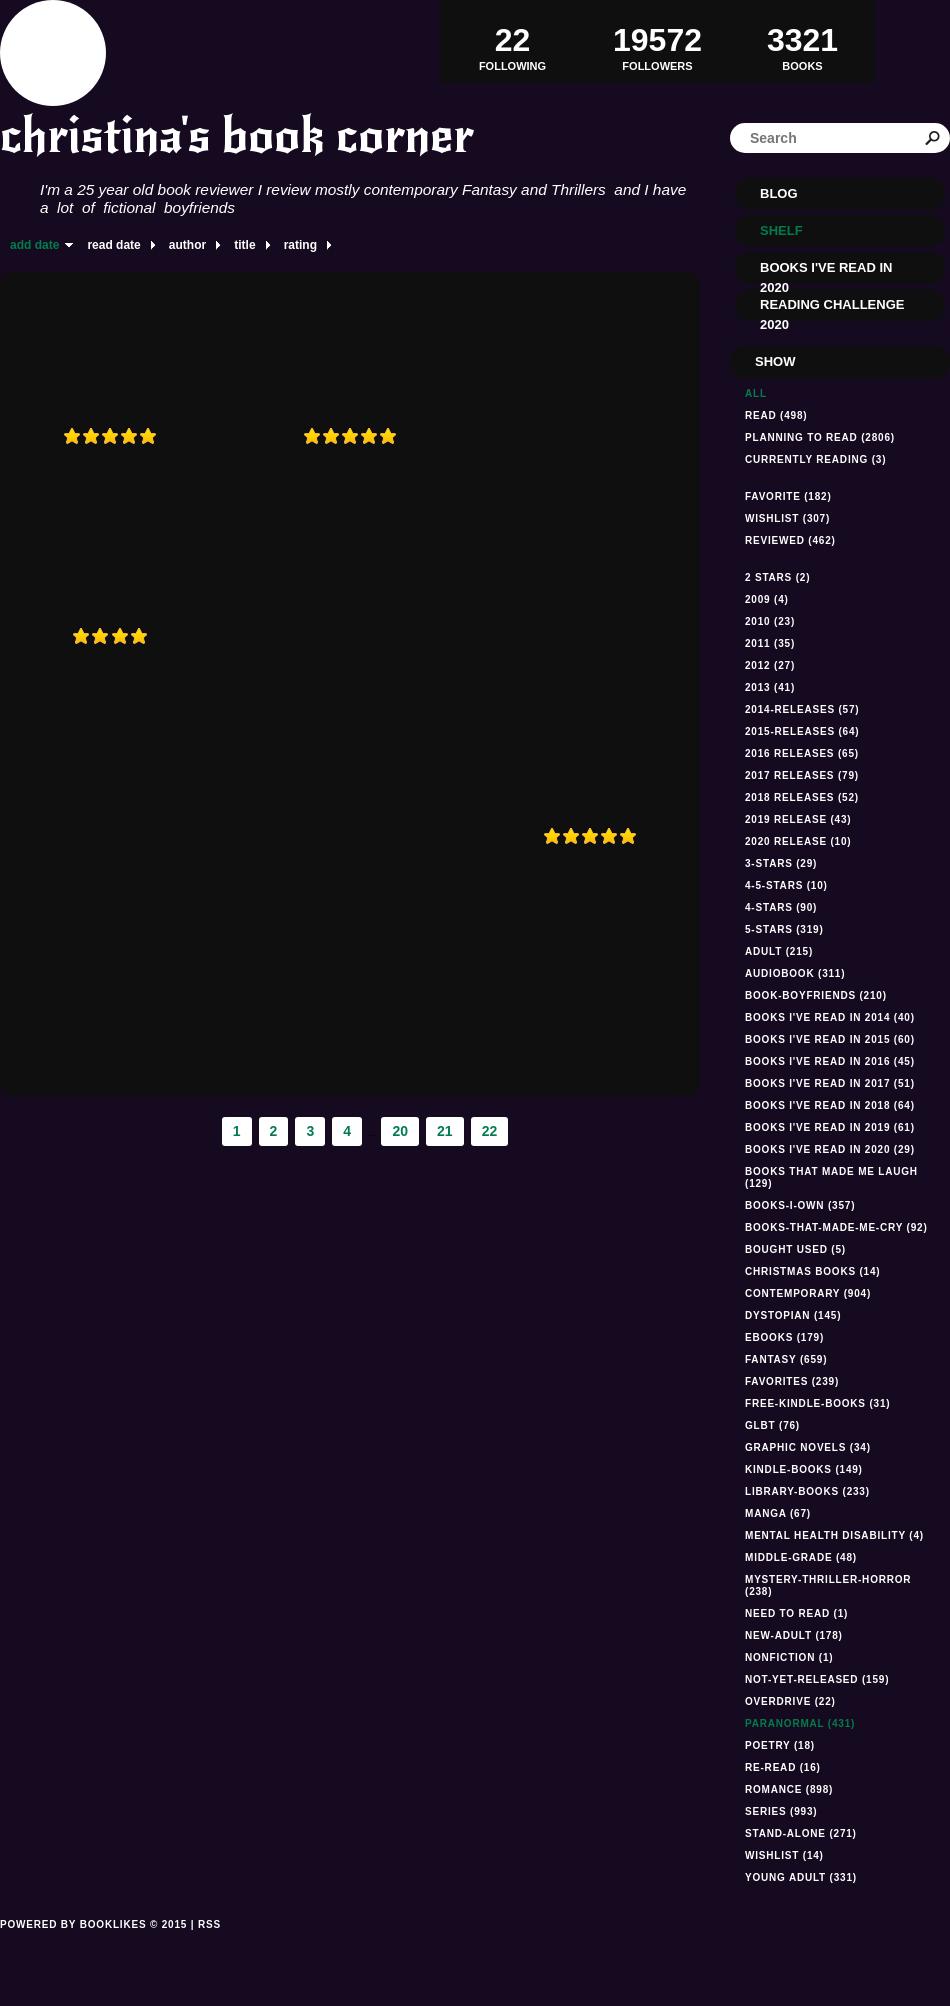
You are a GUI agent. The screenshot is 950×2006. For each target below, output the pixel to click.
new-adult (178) (794, 1635)
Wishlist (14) (784, 1855)
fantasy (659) (786, 1359)
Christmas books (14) (812, 1271)
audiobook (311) (795, 973)
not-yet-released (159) (817, 1679)
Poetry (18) (780, 1745)
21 (445, 1131)
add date (34, 245)
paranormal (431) (800, 1723)
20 (400, 1131)
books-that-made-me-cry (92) (836, 1227)
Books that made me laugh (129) (831, 1177)
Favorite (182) (788, 496)
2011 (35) (770, 643)
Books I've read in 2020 (826, 272)
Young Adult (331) (801, 1877)
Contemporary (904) (808, 1293)
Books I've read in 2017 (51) (830, 1083)
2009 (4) (767, 599)
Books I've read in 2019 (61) (830, 1127)
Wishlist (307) (787, 518)
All (756, 393)
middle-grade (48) (801, 1557)
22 (490, 1131)
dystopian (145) (793, 1315)
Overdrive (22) (790, 1701)
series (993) (781, 1811)
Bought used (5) (795, 1249)
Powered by (93, 1947)
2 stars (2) (777, 577)
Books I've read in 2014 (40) (830, 1017)
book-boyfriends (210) (816, 995)
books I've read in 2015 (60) (830, 1039)
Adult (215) (779, 951)
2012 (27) (770, 665)
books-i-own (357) (800, 1205)
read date (113, 245)
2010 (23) (770, 621)
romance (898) (789, 1789)
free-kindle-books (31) (817, 1403)
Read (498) (776, 415)
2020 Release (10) (798, 841)
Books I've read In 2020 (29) (830, 1149)
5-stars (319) (784, 929)
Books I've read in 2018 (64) (830, 1105)
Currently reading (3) (815, 459)
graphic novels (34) (808, 1447)
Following (512, 41)
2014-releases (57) (802, 709)
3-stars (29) (781, 863)
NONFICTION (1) (789, 1657)
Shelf (781, 230)
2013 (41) (770, 687)
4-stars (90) (781, 907)
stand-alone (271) (801, 1833)
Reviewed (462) (790, 540)
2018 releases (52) (802, 797)
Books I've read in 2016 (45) (830, 1061)
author (187, 245)
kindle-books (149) (804, 1469)
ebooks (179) (784, 1337)
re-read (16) (783, 1767)
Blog (779, 193)
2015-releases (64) (802, 731)
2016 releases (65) (802, 753)
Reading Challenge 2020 (832, 309)
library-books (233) (807, 1491)
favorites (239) (792, 1381)
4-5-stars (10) (786, 885)
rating (300, 245)
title (244, 245)
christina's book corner (237, 135)
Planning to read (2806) (820, 437)
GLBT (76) (772, 1425)
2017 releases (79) (802, 775)
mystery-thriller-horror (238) (828, 1585)
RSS (209, 1924)
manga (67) (778, 1513)
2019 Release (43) (798, 819)
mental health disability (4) (834, 1535)
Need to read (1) (796, 1613)
